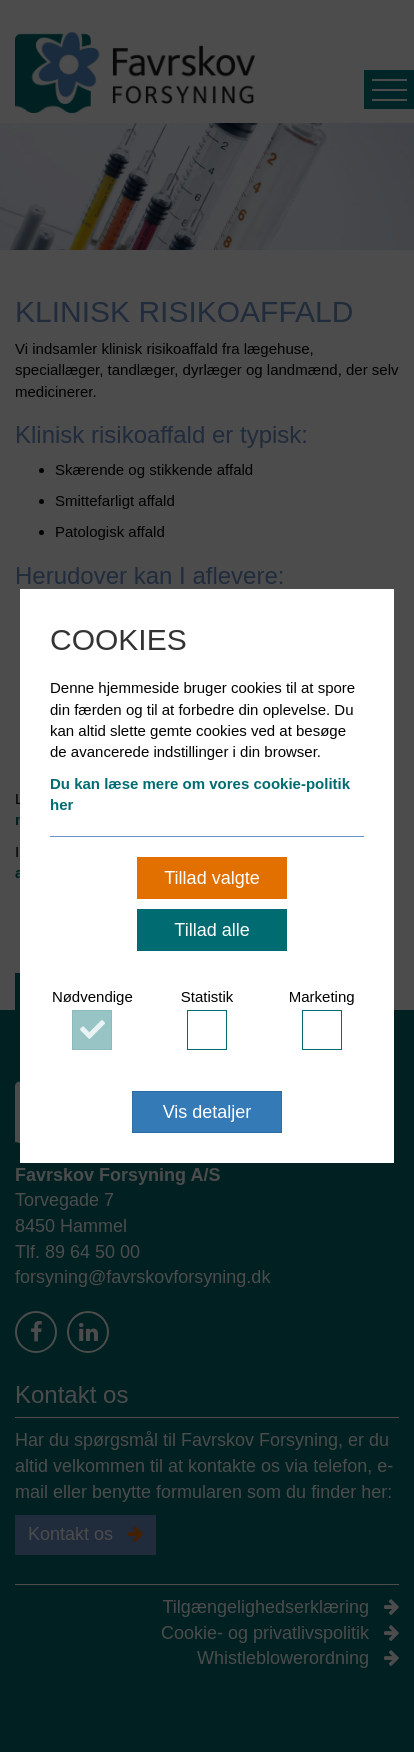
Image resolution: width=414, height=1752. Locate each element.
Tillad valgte (211, 878)
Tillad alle (211, 930)
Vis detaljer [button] (207, 1112)
